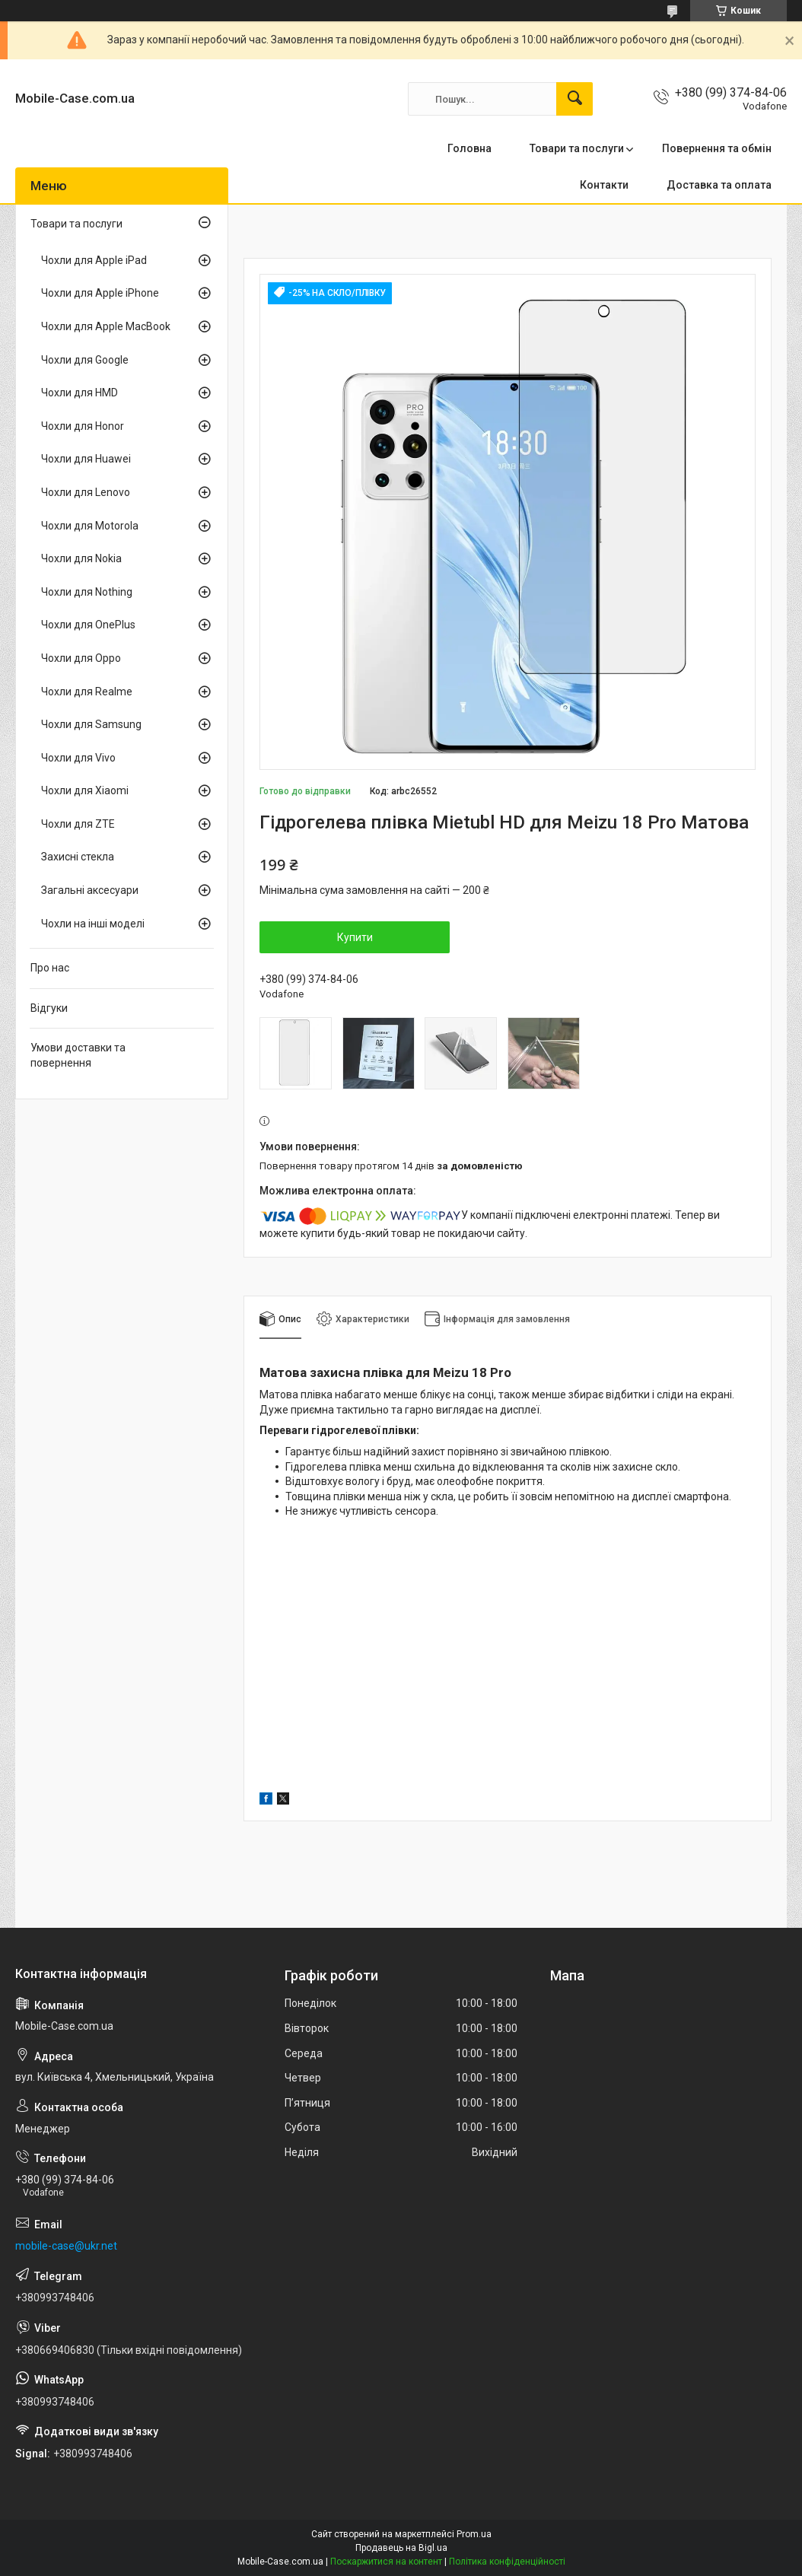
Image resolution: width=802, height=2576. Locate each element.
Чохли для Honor (82, 426)
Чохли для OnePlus (88, 625)
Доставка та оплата (719, 185)
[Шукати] (574, 99)
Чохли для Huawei (86, 459)
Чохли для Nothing (86, 592)
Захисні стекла (77, 857)
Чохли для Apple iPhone (100, 293)
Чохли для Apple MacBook (105, 326)
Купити (355, 937)
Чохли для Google (85, 360)
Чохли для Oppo (81, 658)
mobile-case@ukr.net (66, 2246)
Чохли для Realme (86, 691)
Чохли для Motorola (89, 526)
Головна (469, 148)
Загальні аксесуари (89, 890)
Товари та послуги (577, 148)
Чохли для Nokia (81, 558)
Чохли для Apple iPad (94, 260)
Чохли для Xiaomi (85, 790)
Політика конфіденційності (507, 2561)
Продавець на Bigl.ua (401, 2548)
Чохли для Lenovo (85, 492)
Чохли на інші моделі (93, 924)
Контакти (604, 185)
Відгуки (49, 1008)
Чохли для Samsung (91, 724)
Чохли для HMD (79, 392)
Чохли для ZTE (78, 824)
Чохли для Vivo (78, 758)
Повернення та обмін (717, 148)
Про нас (49, 968)
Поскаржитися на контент (386, 2561)
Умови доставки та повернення (78, 1055)
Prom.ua (474, 2534)
